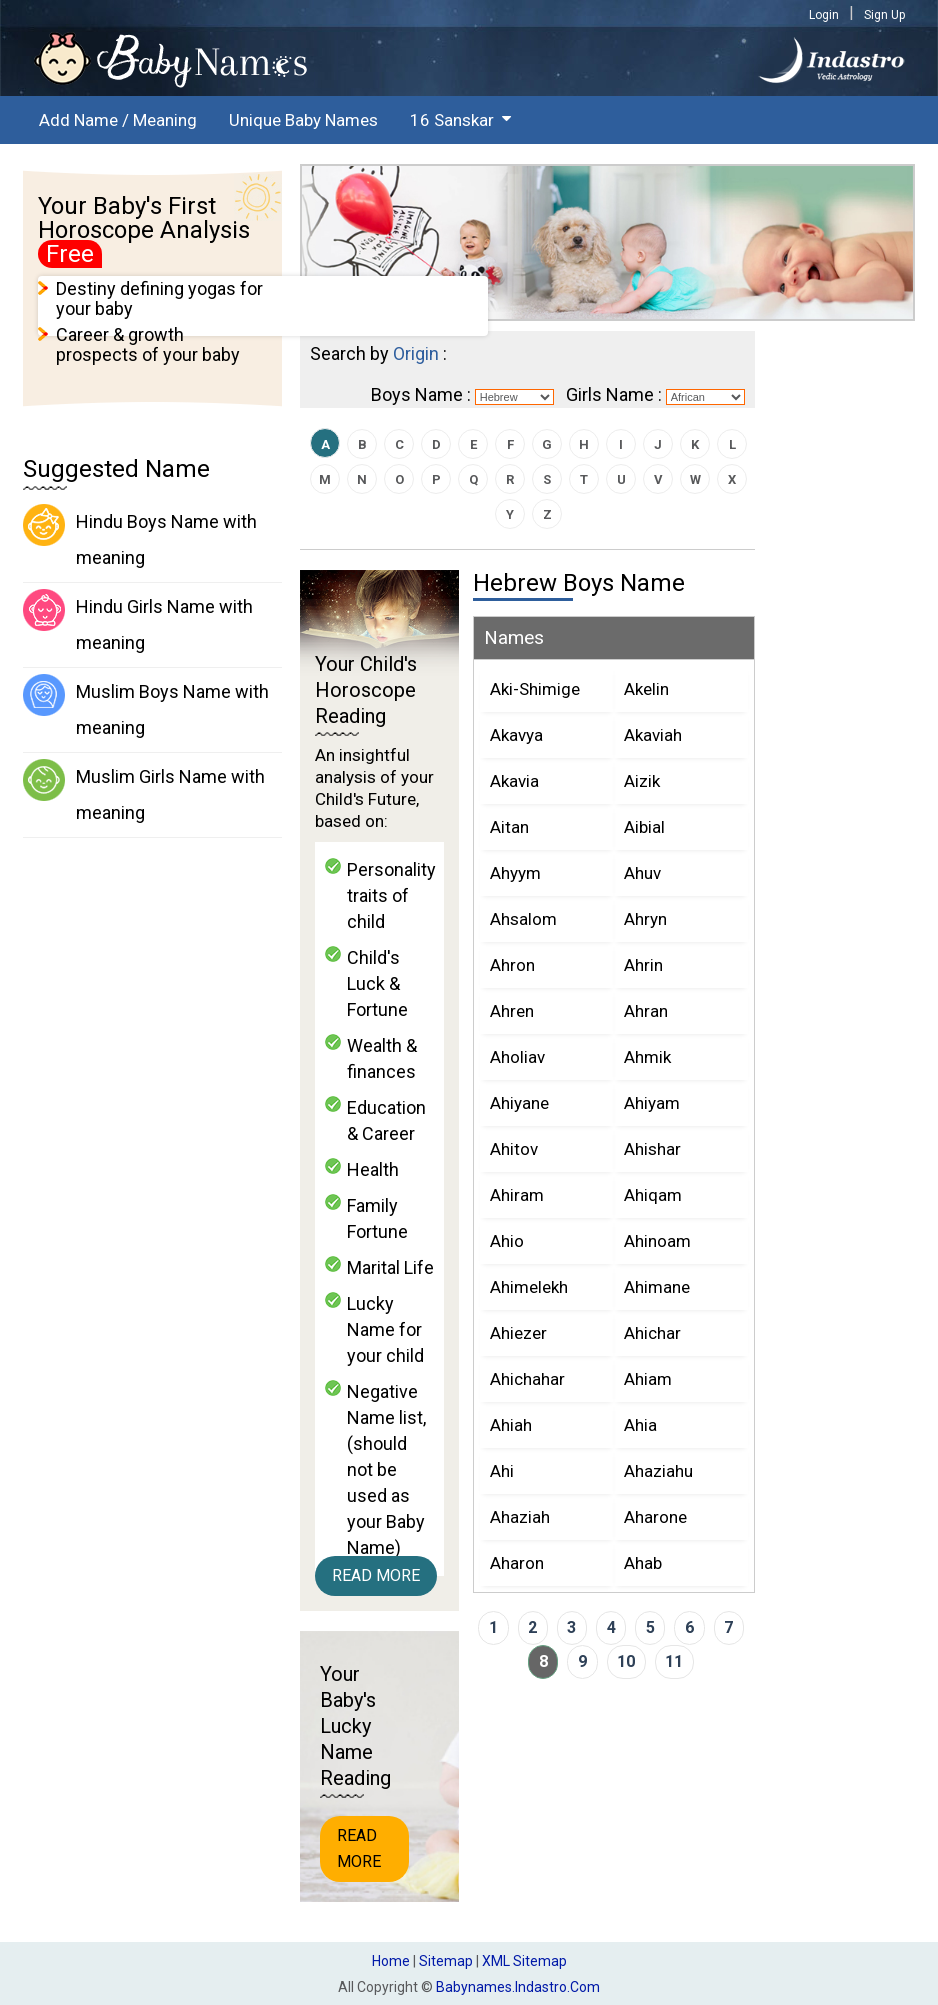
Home (391, 1961)
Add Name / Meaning (118, 120)
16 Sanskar (452, 120)
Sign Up (884, 15)
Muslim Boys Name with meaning (146, 706)
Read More (376, 1575)
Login (824, 15)
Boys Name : (421, 394)
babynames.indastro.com (518, 1987)
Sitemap (446, 1961)
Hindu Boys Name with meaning (140, 536)
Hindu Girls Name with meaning (138, 621)
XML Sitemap (524, 1961)
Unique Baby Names (303, 120)
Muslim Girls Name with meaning (144, 791)
